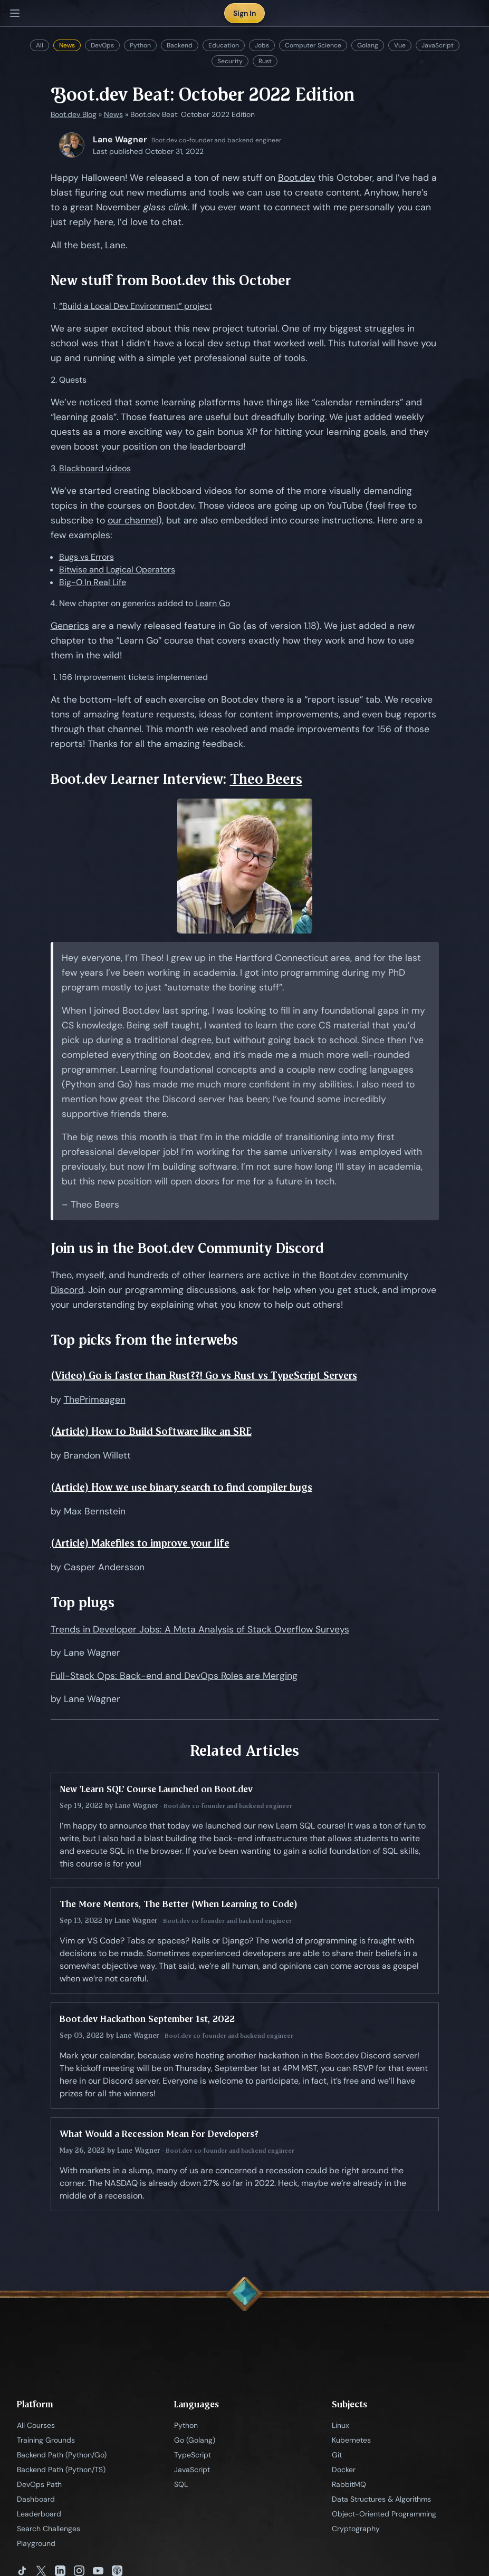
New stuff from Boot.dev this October (171, 280)
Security (230, 61)
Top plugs (82, 1602)
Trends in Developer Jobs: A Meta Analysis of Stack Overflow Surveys (200, 1629)
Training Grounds (46, 2440)
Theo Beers (266, 779)
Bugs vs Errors (86, 556)
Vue (400, 45)
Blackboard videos (95, 468)
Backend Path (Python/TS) (61, 2469)
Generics (70, 625)
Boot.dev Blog (74, 114)
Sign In (244, 13)
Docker (344, 2469)
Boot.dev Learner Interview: (140, 779)
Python (140, 45)
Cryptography (356, 2528)
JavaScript (437, 45)
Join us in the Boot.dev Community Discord (187, 1248)
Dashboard (36, 2499)
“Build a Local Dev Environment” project (135, 306)
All (39, 45)
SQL (181, 2484)
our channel (133, 520)
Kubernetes (351, 2440)
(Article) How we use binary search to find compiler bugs (181, 1487)
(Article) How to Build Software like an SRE (151, 1431)
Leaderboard (39, 2514)
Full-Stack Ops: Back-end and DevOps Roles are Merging (174, 1675)
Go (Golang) (194, 2440)
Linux (340, 2425)
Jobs (262, 45)
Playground (36, 2543)
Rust (265, 61)
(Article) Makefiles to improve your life (140, 1543)
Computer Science (313, 45)
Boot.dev (296, 177)
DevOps (102, 45)
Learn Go (212, 603)
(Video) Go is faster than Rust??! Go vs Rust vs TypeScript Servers (204, 1375)
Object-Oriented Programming (384, 2514)
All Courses (36, 2425)
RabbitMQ (349, 2484)
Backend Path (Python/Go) (62, 2455)
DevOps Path (39, 2484)
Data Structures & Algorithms (381, 2499)
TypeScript (192, 2455)
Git (337, 2455)
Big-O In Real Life (92, 582)
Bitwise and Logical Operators (117, 569)
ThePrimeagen (95, 1399)
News (67, 45)
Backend (180, 45)
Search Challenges (48, 2528)
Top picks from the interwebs (144, 1339)
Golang (367, 45)
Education (223, 45)
